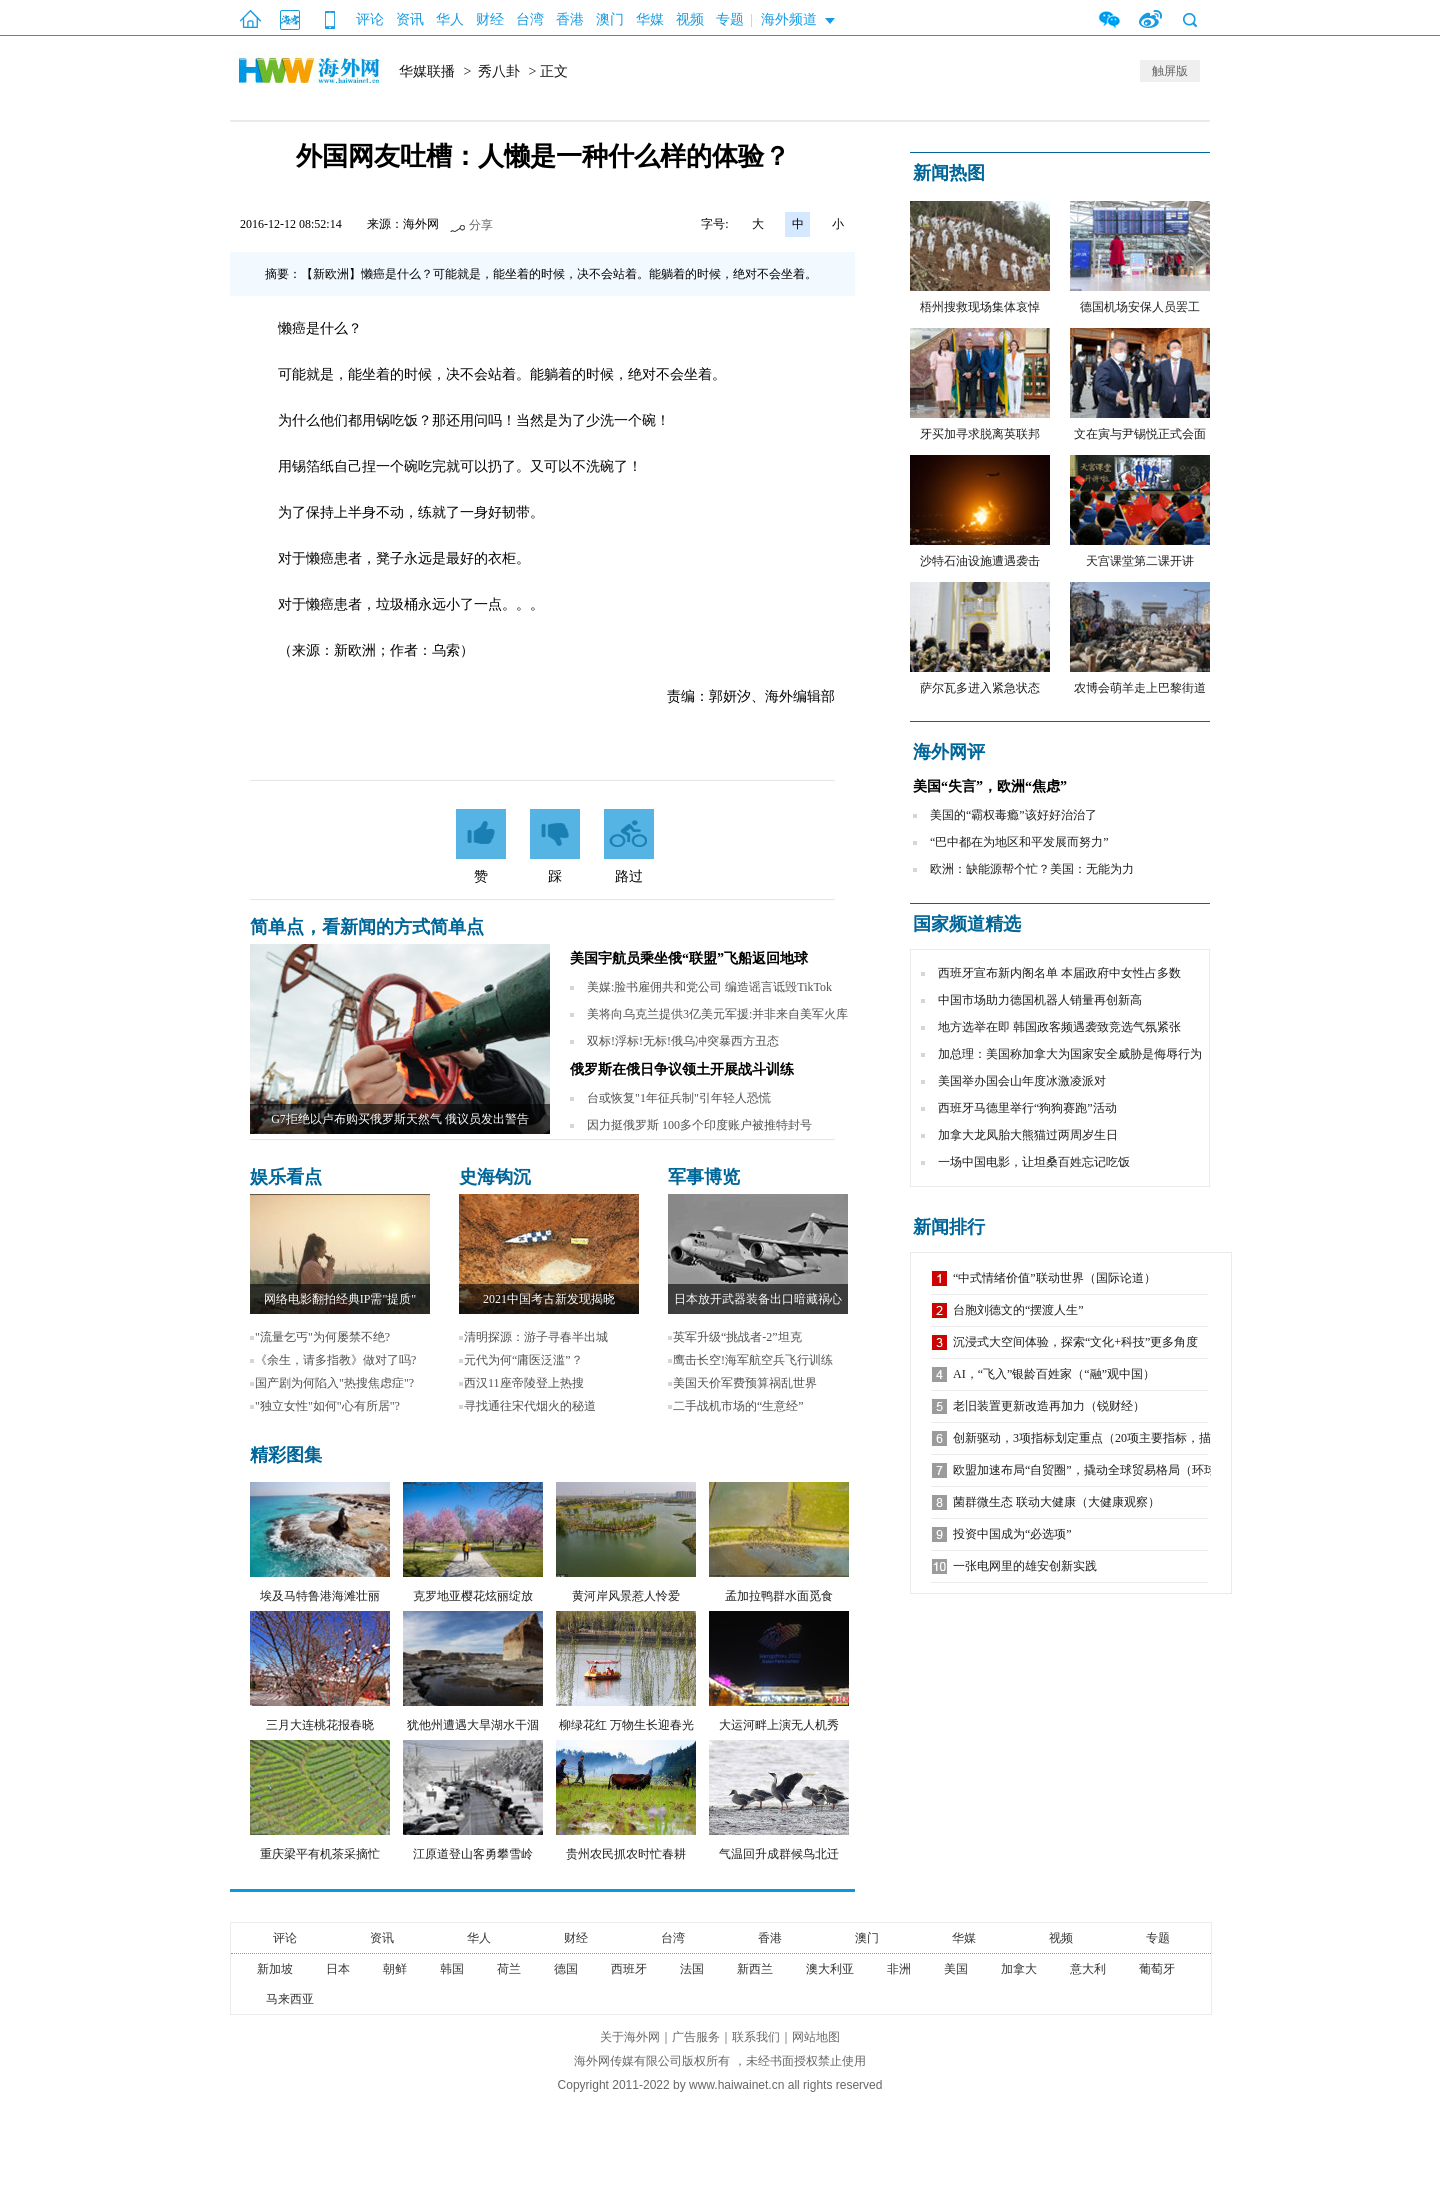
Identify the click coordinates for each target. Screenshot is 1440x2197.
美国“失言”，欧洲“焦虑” (990, 786)
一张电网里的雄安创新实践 (1025, 1566)
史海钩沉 (495, 1177)
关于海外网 (630, 2037)
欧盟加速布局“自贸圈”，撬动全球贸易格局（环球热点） (1102, 1470)
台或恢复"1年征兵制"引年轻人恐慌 (679, 1098)
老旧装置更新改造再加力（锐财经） (1049, 1406)
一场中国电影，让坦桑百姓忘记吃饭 (1034, 1162)
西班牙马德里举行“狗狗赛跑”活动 (1027, 1108)
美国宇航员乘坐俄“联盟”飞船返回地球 (689, 958)
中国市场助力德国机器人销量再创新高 (1040, 1000)
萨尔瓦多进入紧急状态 (980, 688)
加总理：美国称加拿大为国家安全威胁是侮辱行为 (1070, 1054)
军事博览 (704, 1177)
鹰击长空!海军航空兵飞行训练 (753, 1360)
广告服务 (696, 2037)
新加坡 (275, 1969)
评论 (370, 19)
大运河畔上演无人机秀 (779, 1725)
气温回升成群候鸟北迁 (779, 1854)
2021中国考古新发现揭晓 (549, 1299)
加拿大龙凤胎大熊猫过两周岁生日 (1028, 1135)
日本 (338, 1969)
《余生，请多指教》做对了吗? (335, 1360)
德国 (566, 1969)
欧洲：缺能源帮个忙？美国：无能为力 (1032, 869)
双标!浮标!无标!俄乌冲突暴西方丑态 (683, 1041)
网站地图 (816, 2037)
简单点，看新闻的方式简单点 (367, 927)
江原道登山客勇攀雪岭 (473, 1854)
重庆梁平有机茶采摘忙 (320, 1854)
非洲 (899, 1969)
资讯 (410, 19)
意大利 (1088, 1969)
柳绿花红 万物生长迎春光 (626, 1725)
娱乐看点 (286, 1177)
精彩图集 (286, 1455)
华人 (450, 19)
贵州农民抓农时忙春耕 (626, 1854)
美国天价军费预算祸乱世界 (745, 1383)
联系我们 (756, 2037)
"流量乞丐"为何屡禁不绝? (322, 1337)
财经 (490, 19)
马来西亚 (290, 1999)
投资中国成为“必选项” (1012, 1534)
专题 (730, 19)
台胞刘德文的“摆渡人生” (1018, 1310)
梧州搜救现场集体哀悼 (980, 307)
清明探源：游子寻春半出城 (536, 1337)
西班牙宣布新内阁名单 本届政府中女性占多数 (1059, 973)
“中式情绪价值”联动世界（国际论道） (1054, 1278)
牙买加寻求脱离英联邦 (980, 434)
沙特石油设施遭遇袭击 (980, 561)
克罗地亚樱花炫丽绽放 (473, 1596)
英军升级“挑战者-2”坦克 (737, 1337)
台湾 (530, 19)
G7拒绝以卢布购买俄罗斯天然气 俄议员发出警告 (400, 1119)
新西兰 (755, 1969)
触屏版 (1170, 71)
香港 (570, 19)
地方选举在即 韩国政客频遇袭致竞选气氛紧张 (1059, 1027)
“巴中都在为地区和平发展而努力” (1019, 842)
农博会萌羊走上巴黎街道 (1140, 688)
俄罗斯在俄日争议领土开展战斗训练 (682, 1069)
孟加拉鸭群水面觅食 (779, 1596)
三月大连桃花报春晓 (320, 1725)
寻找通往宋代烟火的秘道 (530, 1406)
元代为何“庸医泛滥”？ (523, 1360)
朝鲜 (395, 1969)
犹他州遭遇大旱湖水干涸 (473, 1725)
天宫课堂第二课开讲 (1140, 561)
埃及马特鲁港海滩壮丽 (320, 1596)
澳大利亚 (830, 1969)
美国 (956, 1969)
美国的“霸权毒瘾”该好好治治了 (1013, 815)
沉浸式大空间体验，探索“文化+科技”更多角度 (1075, 1342)
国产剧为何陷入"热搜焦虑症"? (334, 1383)
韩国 (452, 1969)
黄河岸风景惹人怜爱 (626, 1596)
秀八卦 (499, 71)
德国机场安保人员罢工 (1140, 307)
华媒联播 (427, 71)
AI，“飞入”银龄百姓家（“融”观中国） (1054, 1374)
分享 (481, 225)
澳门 (610, 19)
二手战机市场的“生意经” (738, 1406)
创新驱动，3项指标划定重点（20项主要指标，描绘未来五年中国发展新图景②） (1166, 1438)
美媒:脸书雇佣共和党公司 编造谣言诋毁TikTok (709, 987)
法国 (692, 1969)
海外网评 (949, 752)
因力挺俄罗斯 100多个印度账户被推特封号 (699, 1125)
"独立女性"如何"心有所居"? (327, 1406)
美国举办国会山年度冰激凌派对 (1022, 1081)
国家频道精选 (967, 924)
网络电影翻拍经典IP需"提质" (340, 1299)
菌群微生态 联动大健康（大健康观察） (1056, 1502)
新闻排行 (949, 1227)
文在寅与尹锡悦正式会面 (1140, 434)
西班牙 (629, 1969)
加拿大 (1019, 1969)
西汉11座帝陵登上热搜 (524, 1383)
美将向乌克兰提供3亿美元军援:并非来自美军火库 (717, 1014)
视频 (690, 19)
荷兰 (509, 1969)
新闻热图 (949, 173)
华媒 (650, 19)
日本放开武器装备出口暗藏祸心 (758, 1299)
